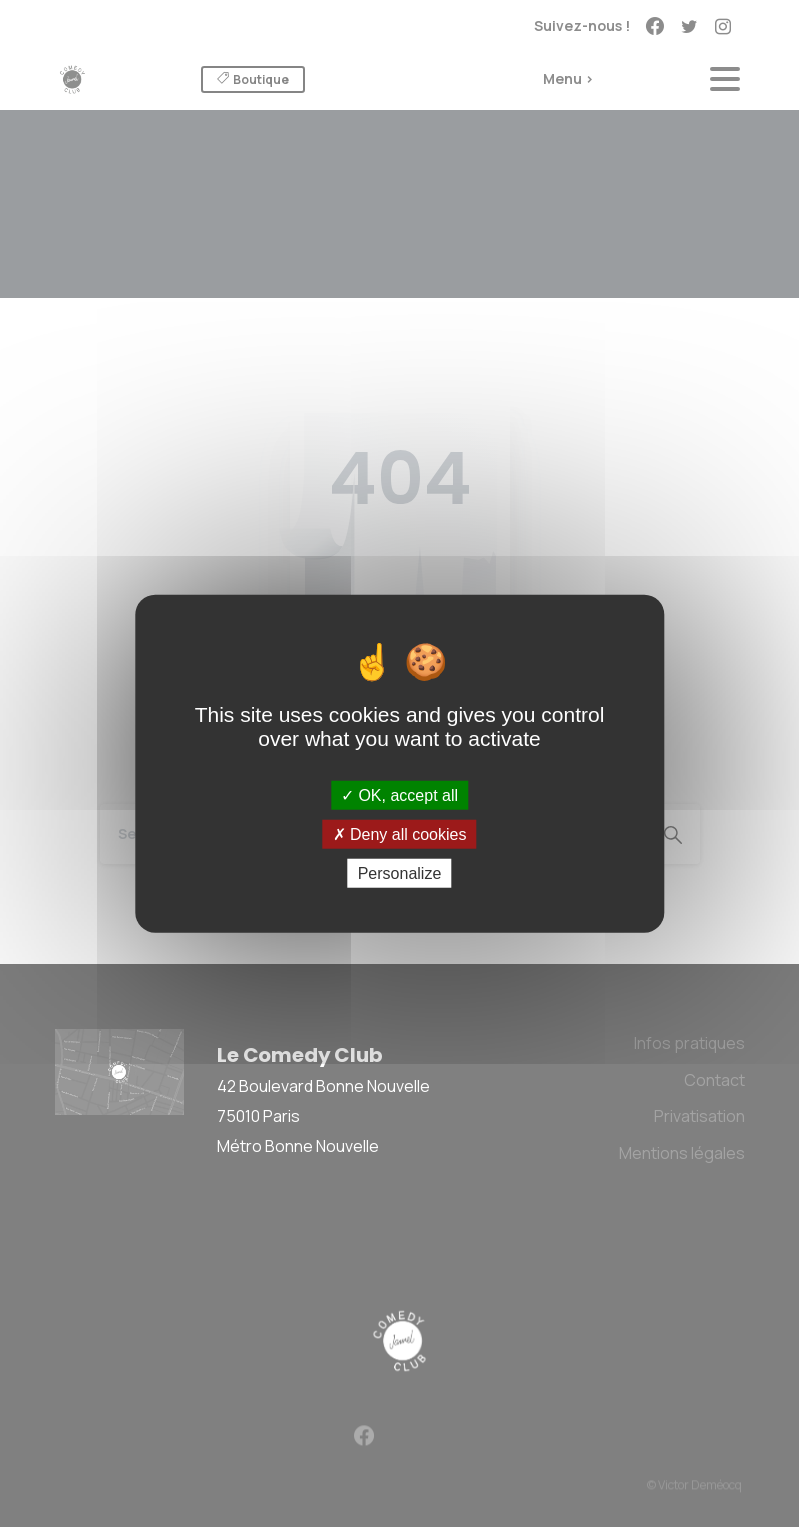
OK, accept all (399, 794)
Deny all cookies (400, 833)
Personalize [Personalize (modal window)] (400, 873)
